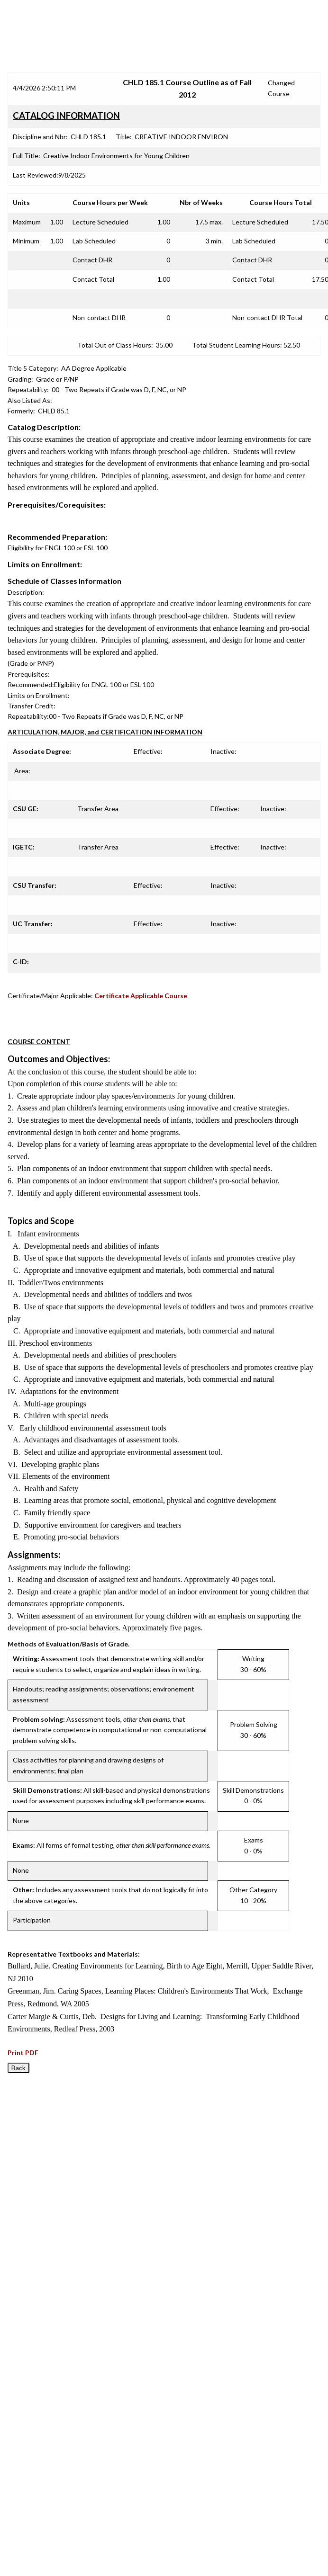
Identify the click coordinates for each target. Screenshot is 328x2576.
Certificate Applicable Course (140, 996)
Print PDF (23, 2052)
